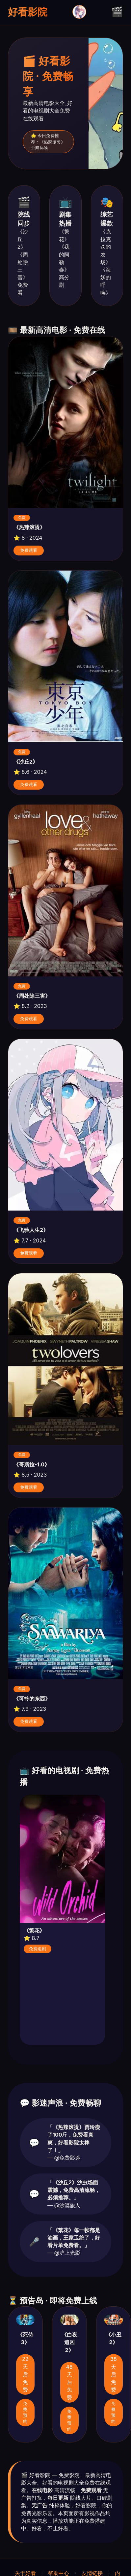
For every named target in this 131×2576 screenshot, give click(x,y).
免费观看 (28, 550)
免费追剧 (37, 1948)
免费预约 (25, 2412)
